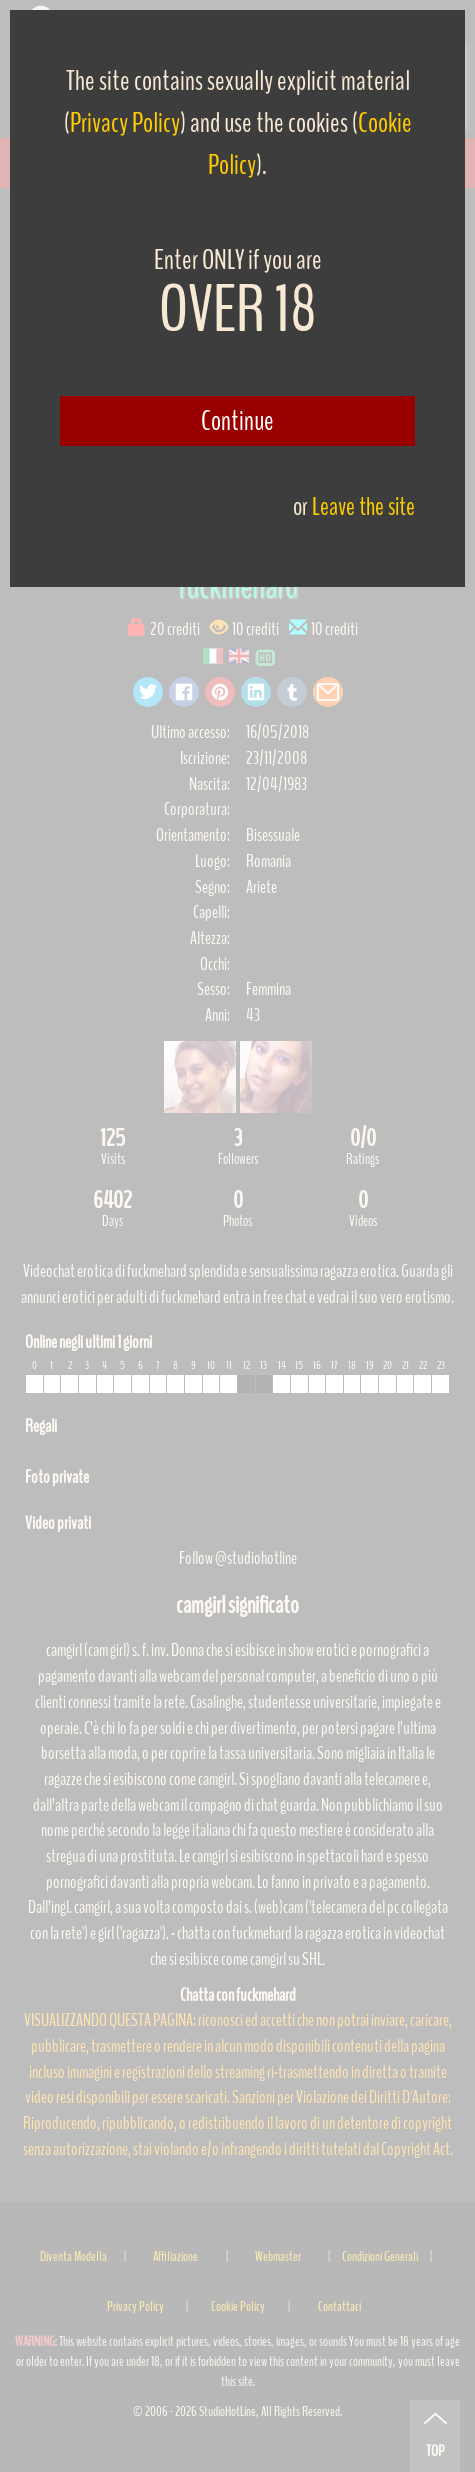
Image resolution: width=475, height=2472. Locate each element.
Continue (237, 421)
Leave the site (363, 506)
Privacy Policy (125, 123)
